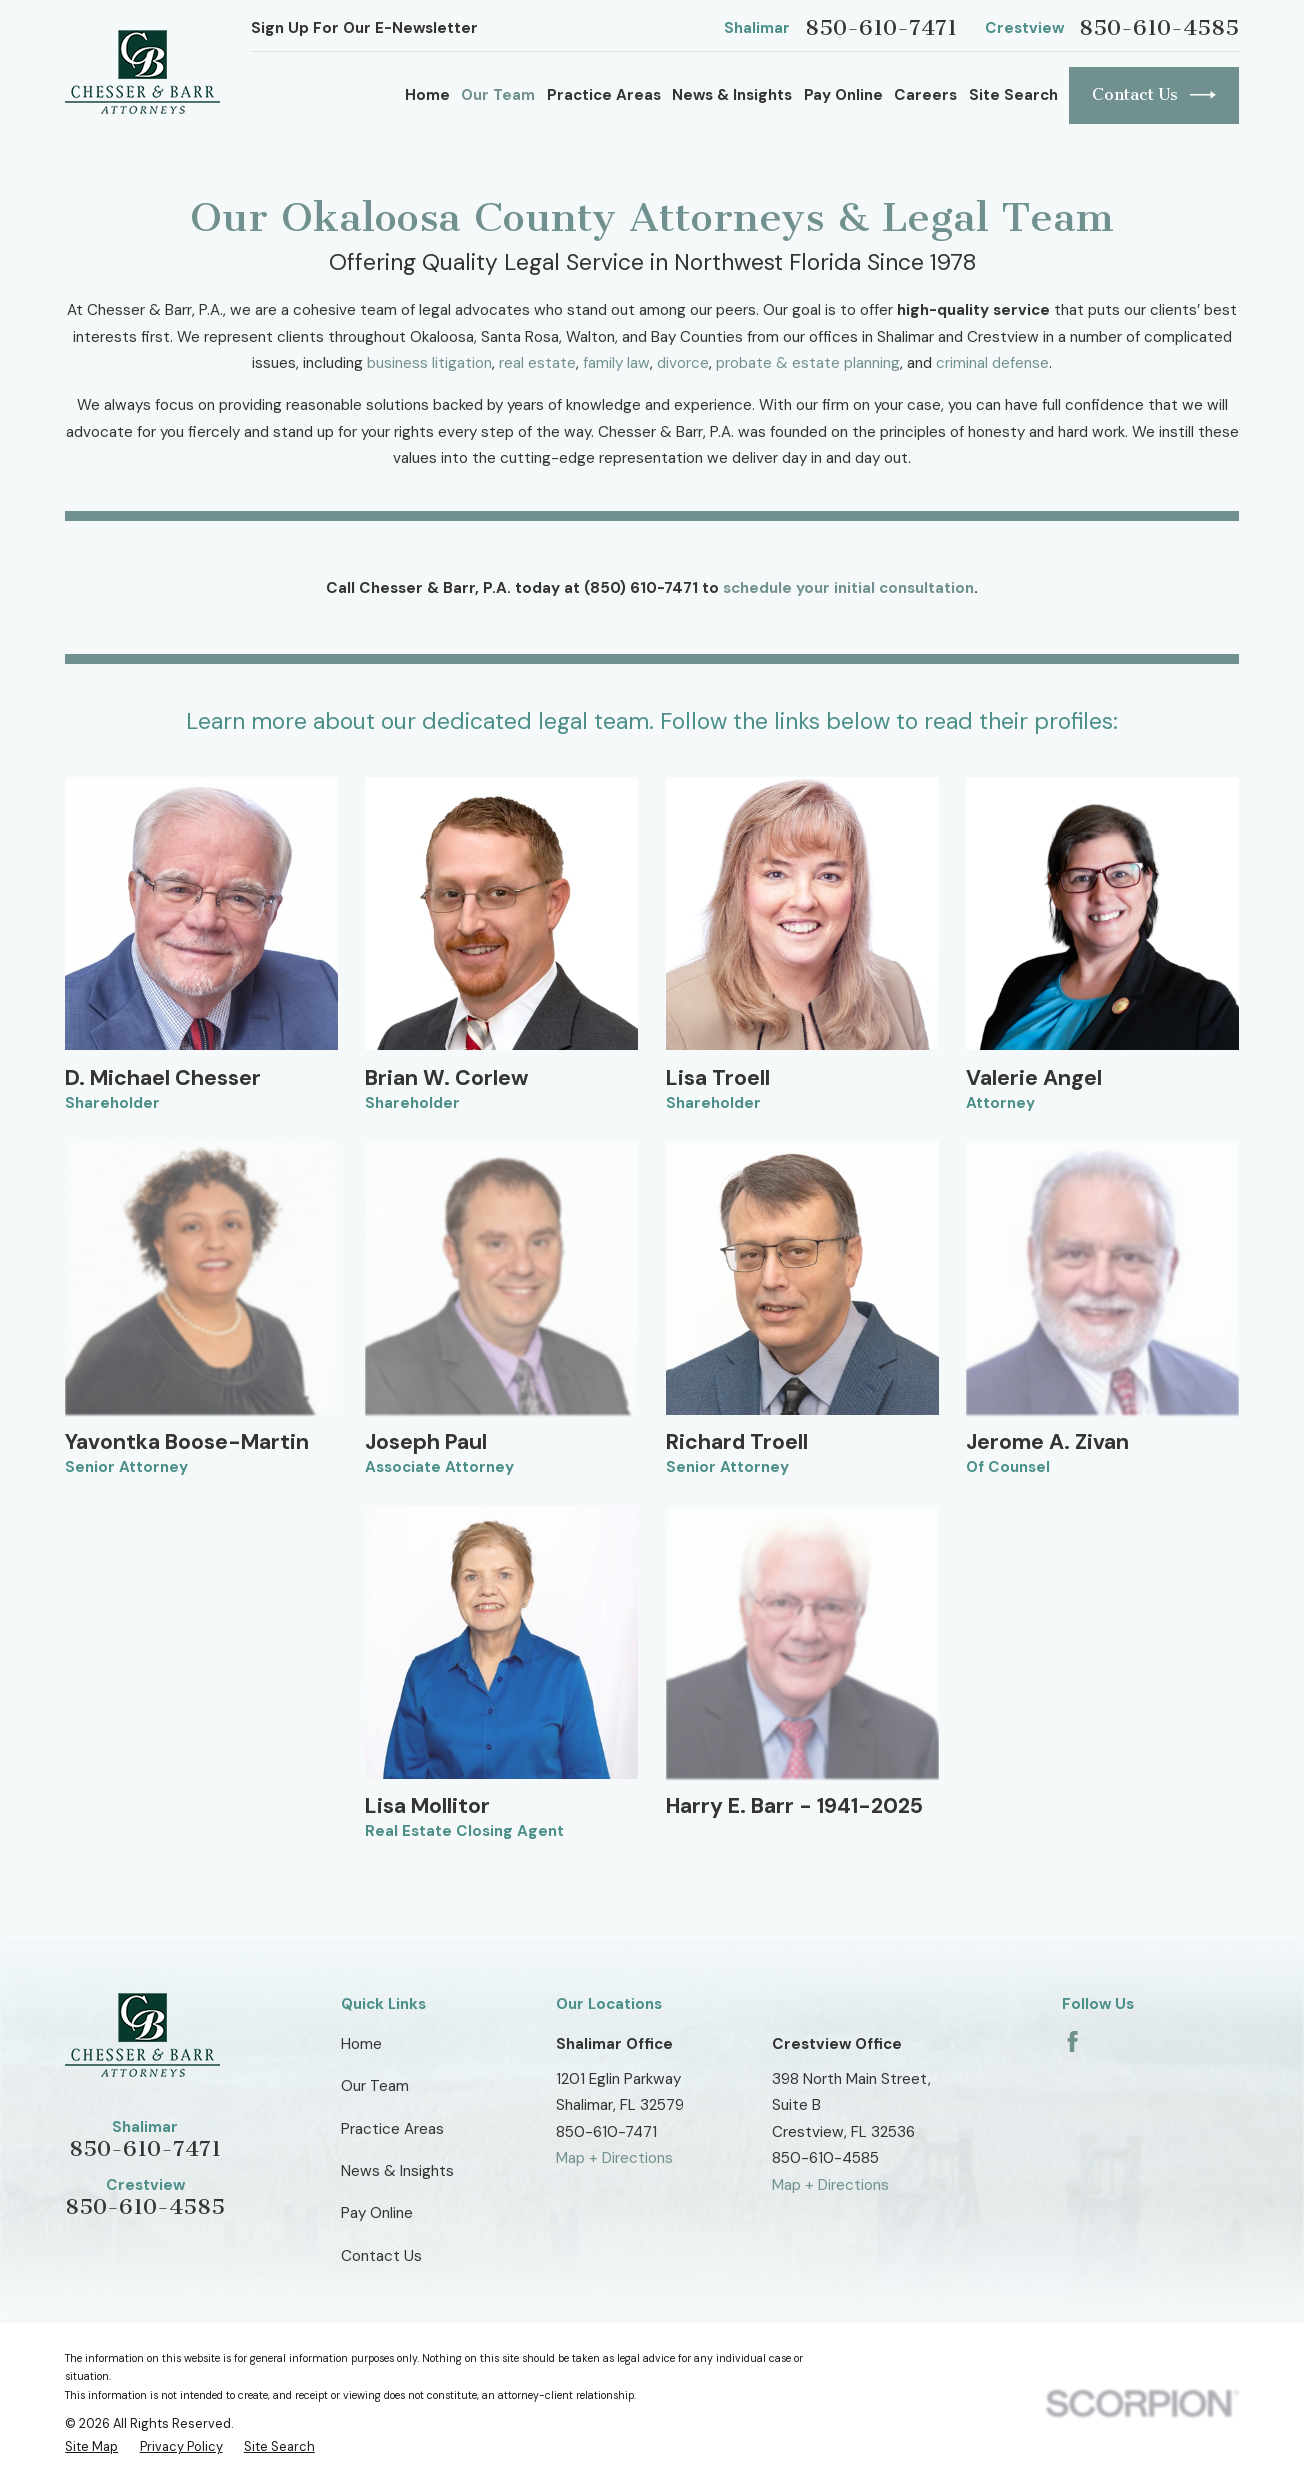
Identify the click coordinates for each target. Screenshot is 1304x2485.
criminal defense (992, 363)
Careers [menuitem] (925, 95)
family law (616, 363)
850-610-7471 (881, 28)
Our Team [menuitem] (498, 95)
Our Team (375, 2086)
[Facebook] (1072, 2041)
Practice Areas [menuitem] (604, 95)
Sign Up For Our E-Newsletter (364, 28)
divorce (683, 363)
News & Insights (397, 2171)
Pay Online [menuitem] (843, 95)
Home (361, 2044)
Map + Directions (614, 2158)
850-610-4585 (1159, 28)
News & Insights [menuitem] (732, 95)
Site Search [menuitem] (1013, 95)
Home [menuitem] (427, 95)
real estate (537, 363)
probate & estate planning (808, 363)
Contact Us (1154, 95)
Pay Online (377, 2213)
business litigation (429, 363)
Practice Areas (392, 2129)
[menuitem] (91, 2447)
